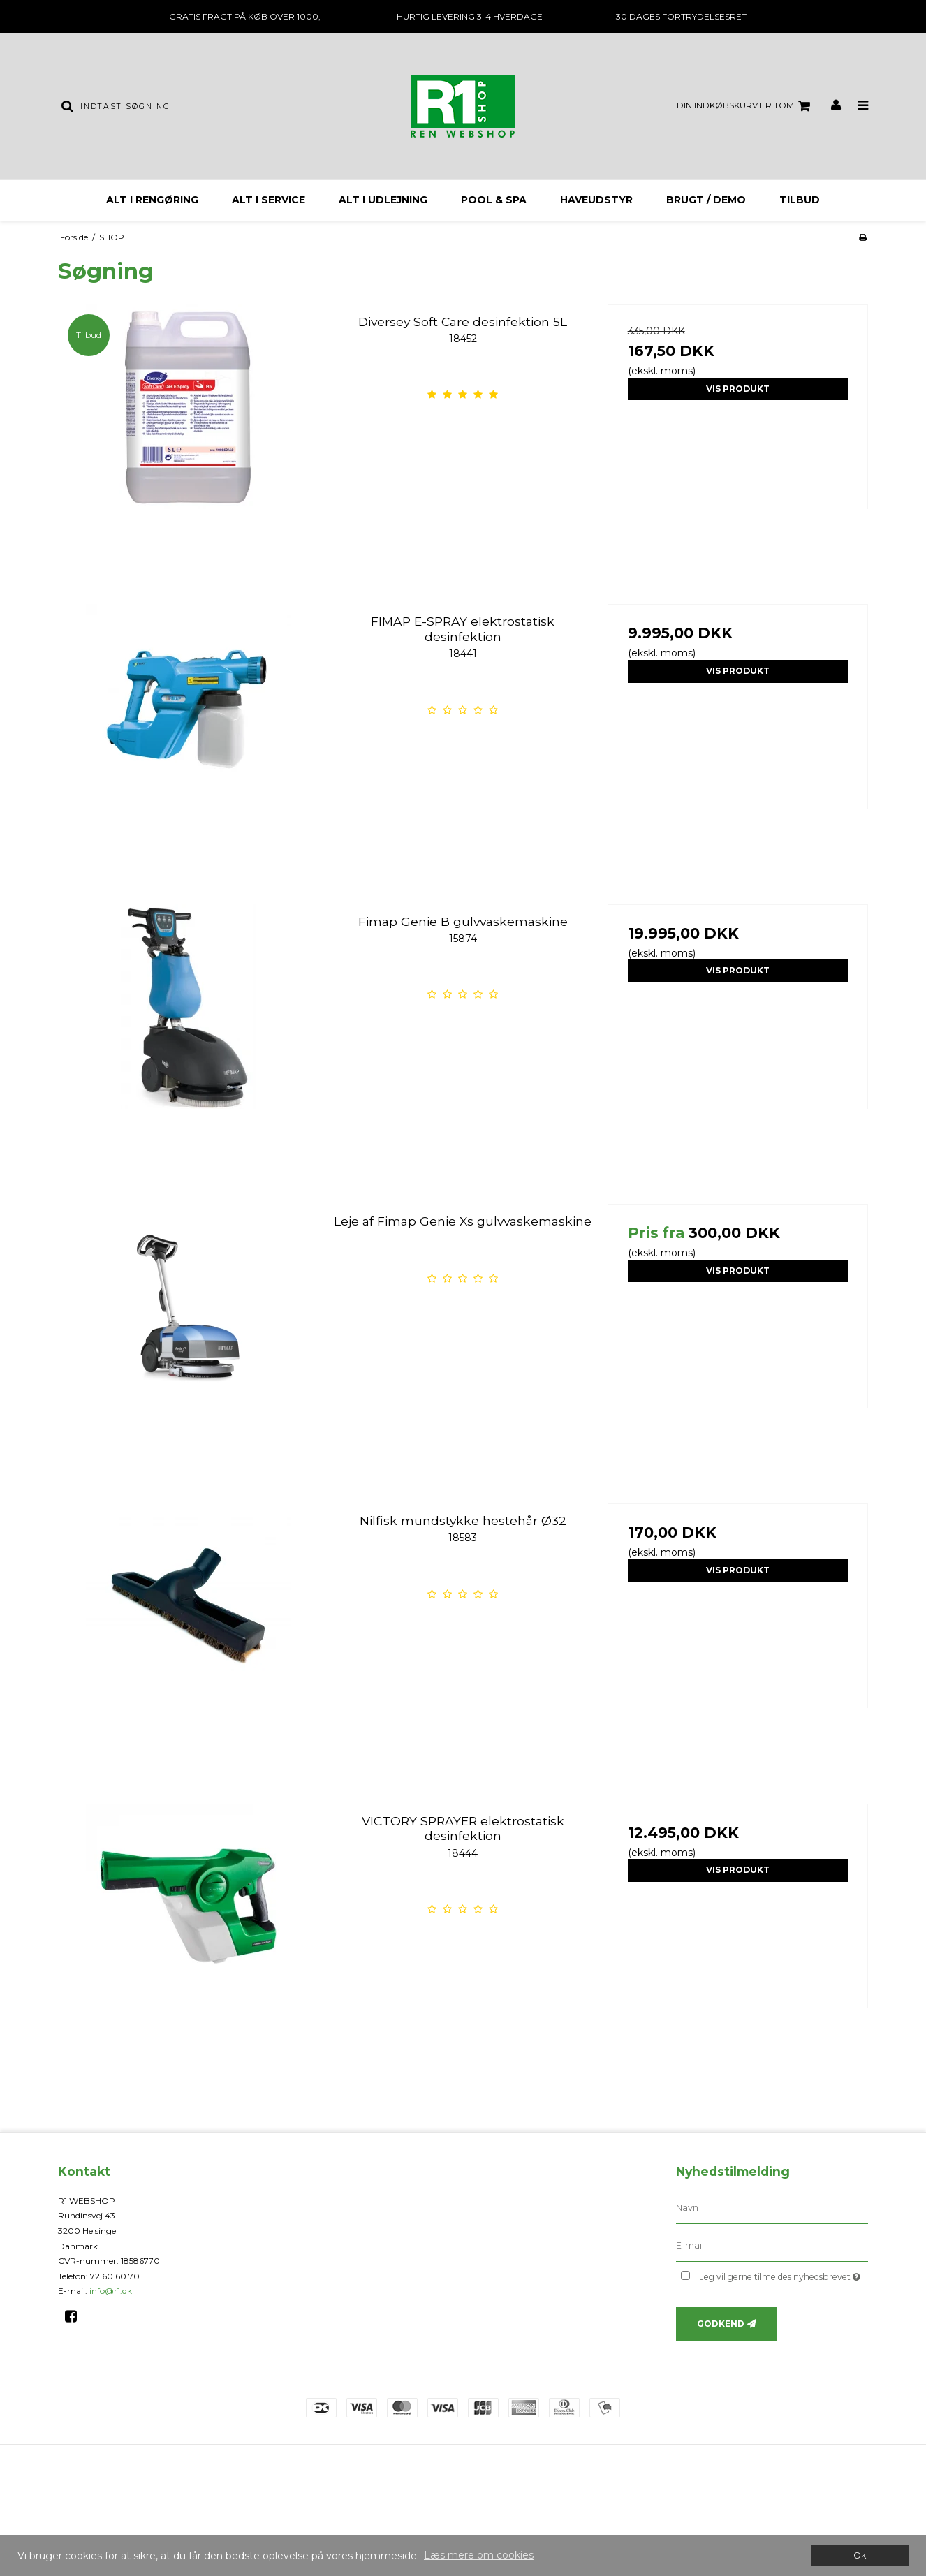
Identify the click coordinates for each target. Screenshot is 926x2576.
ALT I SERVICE (268, 199)
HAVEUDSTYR (596, 199)
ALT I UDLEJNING (383, 199)
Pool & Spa (494, 199)
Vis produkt (738, 388)
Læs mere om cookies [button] (479, 2555)
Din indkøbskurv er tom (745, 106)
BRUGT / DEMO (706, 199)
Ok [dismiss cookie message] (859, 2555)
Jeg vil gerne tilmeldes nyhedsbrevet (784, 2275)
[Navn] (772, 2207)
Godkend (720, 2323)
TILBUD (799, 199)
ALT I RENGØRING (152, 199)
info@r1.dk (110, 2291)
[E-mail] (772, 2245)
